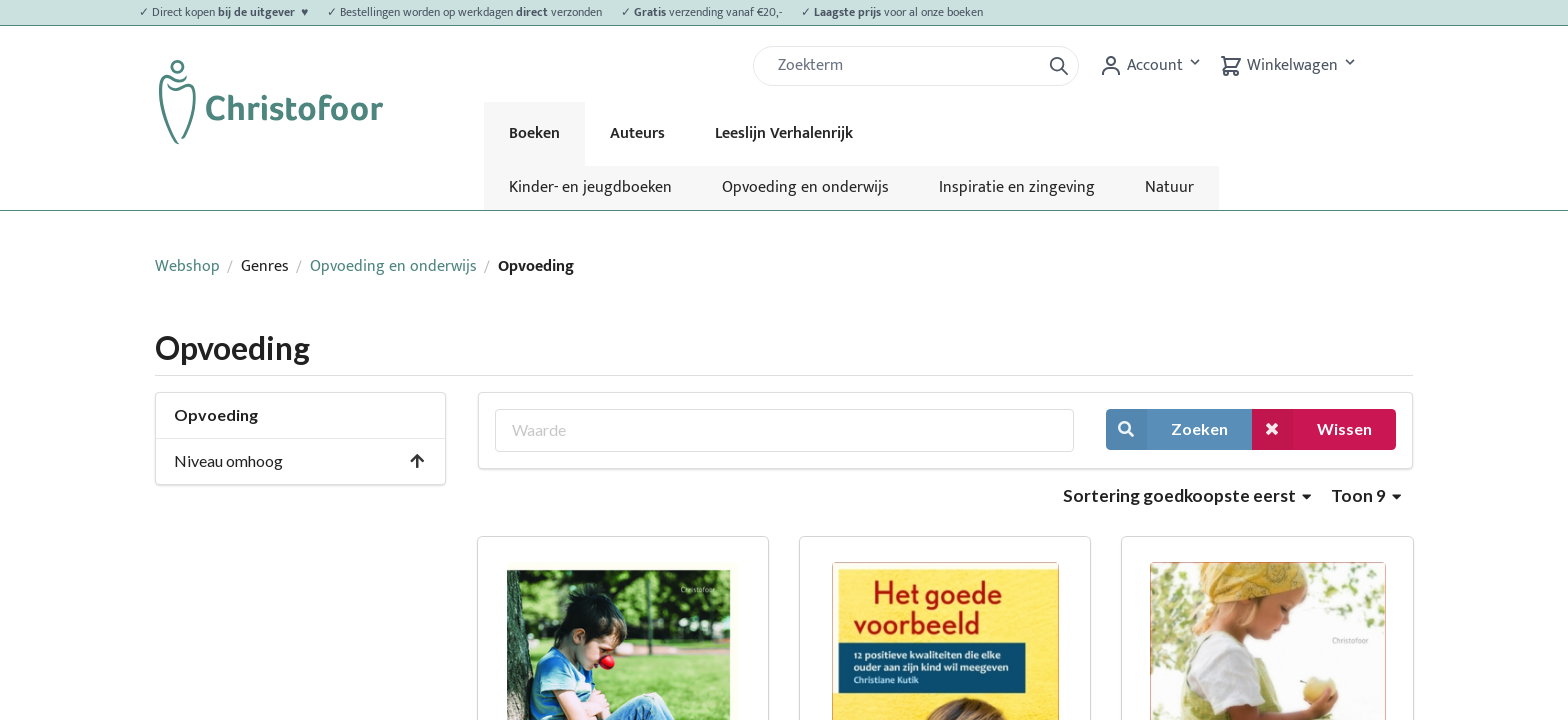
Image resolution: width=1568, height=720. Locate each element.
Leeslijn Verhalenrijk (784, 133)
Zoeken (1167, 429)
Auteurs (637, 133)
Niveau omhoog (300, 460)
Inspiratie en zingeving (1017, 187)
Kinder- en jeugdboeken (590, 187)
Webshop (187, 266)
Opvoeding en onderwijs (805, 187)
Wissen (1312, 429)
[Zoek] (905, 66)
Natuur (1169, 187)
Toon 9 (1366, 495)
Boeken (534, 133)
